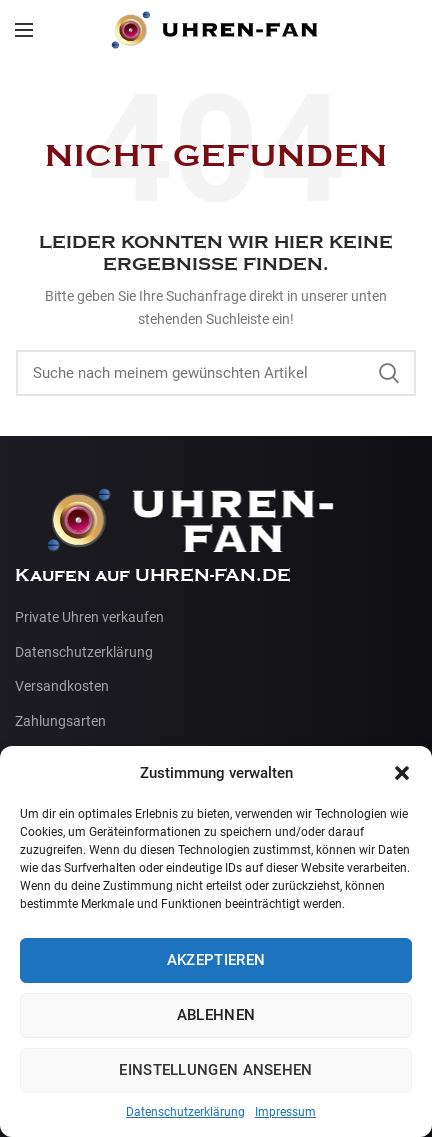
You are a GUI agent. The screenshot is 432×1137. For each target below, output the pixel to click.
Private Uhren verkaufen (89, 617)
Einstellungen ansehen (215, 1070)
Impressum (285, 1112)
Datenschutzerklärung (185, 1112)
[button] (402, 773)
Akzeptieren (216, 960)
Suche (389, 373)
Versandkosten (62, 686)
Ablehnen (216, 1015)
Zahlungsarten (60, 721)
